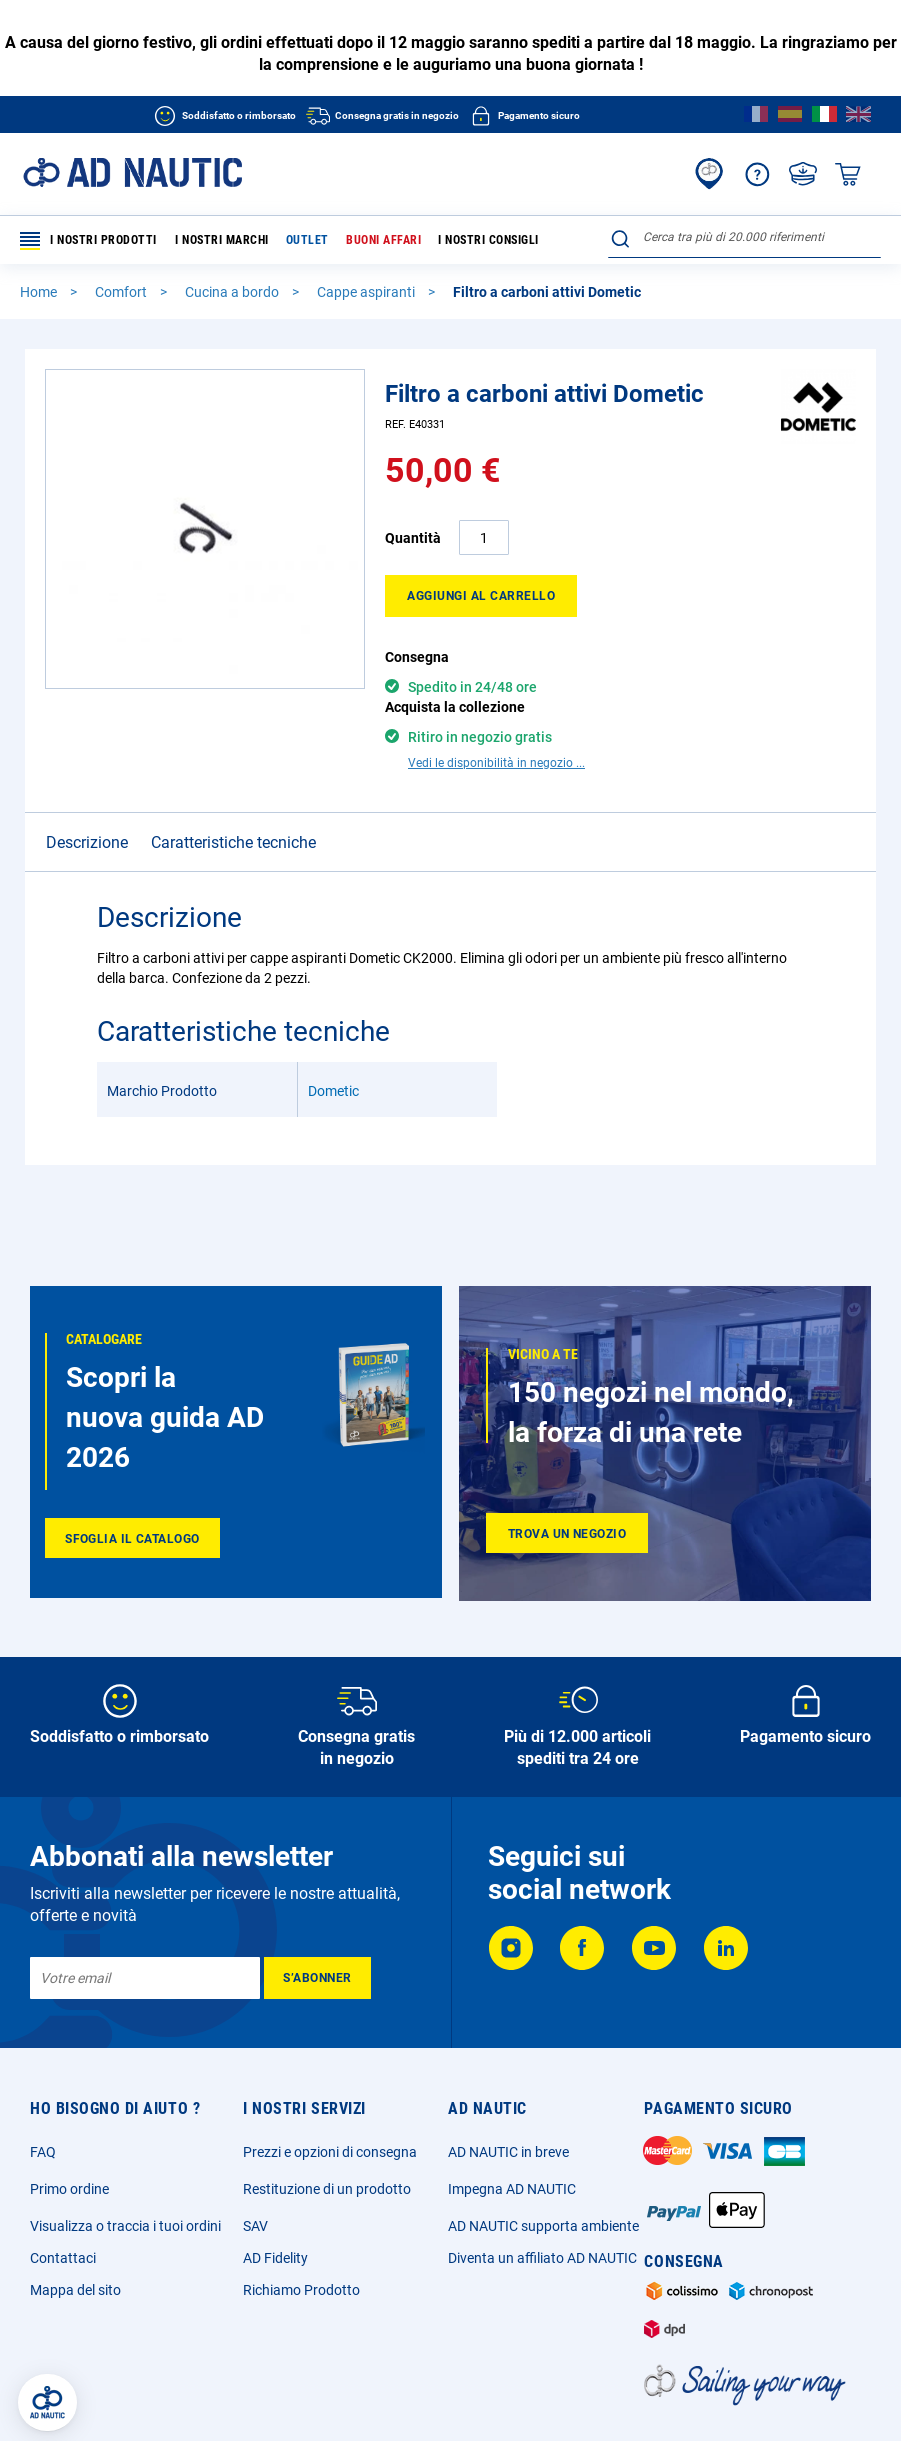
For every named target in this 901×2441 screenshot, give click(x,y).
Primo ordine (69, 2189)
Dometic (333, 1056)
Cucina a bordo (233, 292)
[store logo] (132, 172)
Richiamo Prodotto (301, 2290)
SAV (255, 2226)
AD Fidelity (275, 2258)
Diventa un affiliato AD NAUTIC (542, 2258)
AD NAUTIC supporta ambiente (543, 2226)
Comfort (122, 292)
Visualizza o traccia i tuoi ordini (125, 2226)
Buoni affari (383, 240)
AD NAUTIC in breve (508, 2152)
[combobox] (744, 237)
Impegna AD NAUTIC (512, 2189)
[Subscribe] (317, 1978)
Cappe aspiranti (367, 292)
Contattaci (63, 2258)
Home (40, 292)
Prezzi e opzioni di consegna (330, 2152)
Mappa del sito (75, 2290)
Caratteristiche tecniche (233, 807)
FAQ (43, 2152)
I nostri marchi (222, 240)
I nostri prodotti (88, 241)
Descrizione (87, 807)
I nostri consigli (488, 240)
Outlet (307, 240)
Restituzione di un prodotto (327, 2189)
